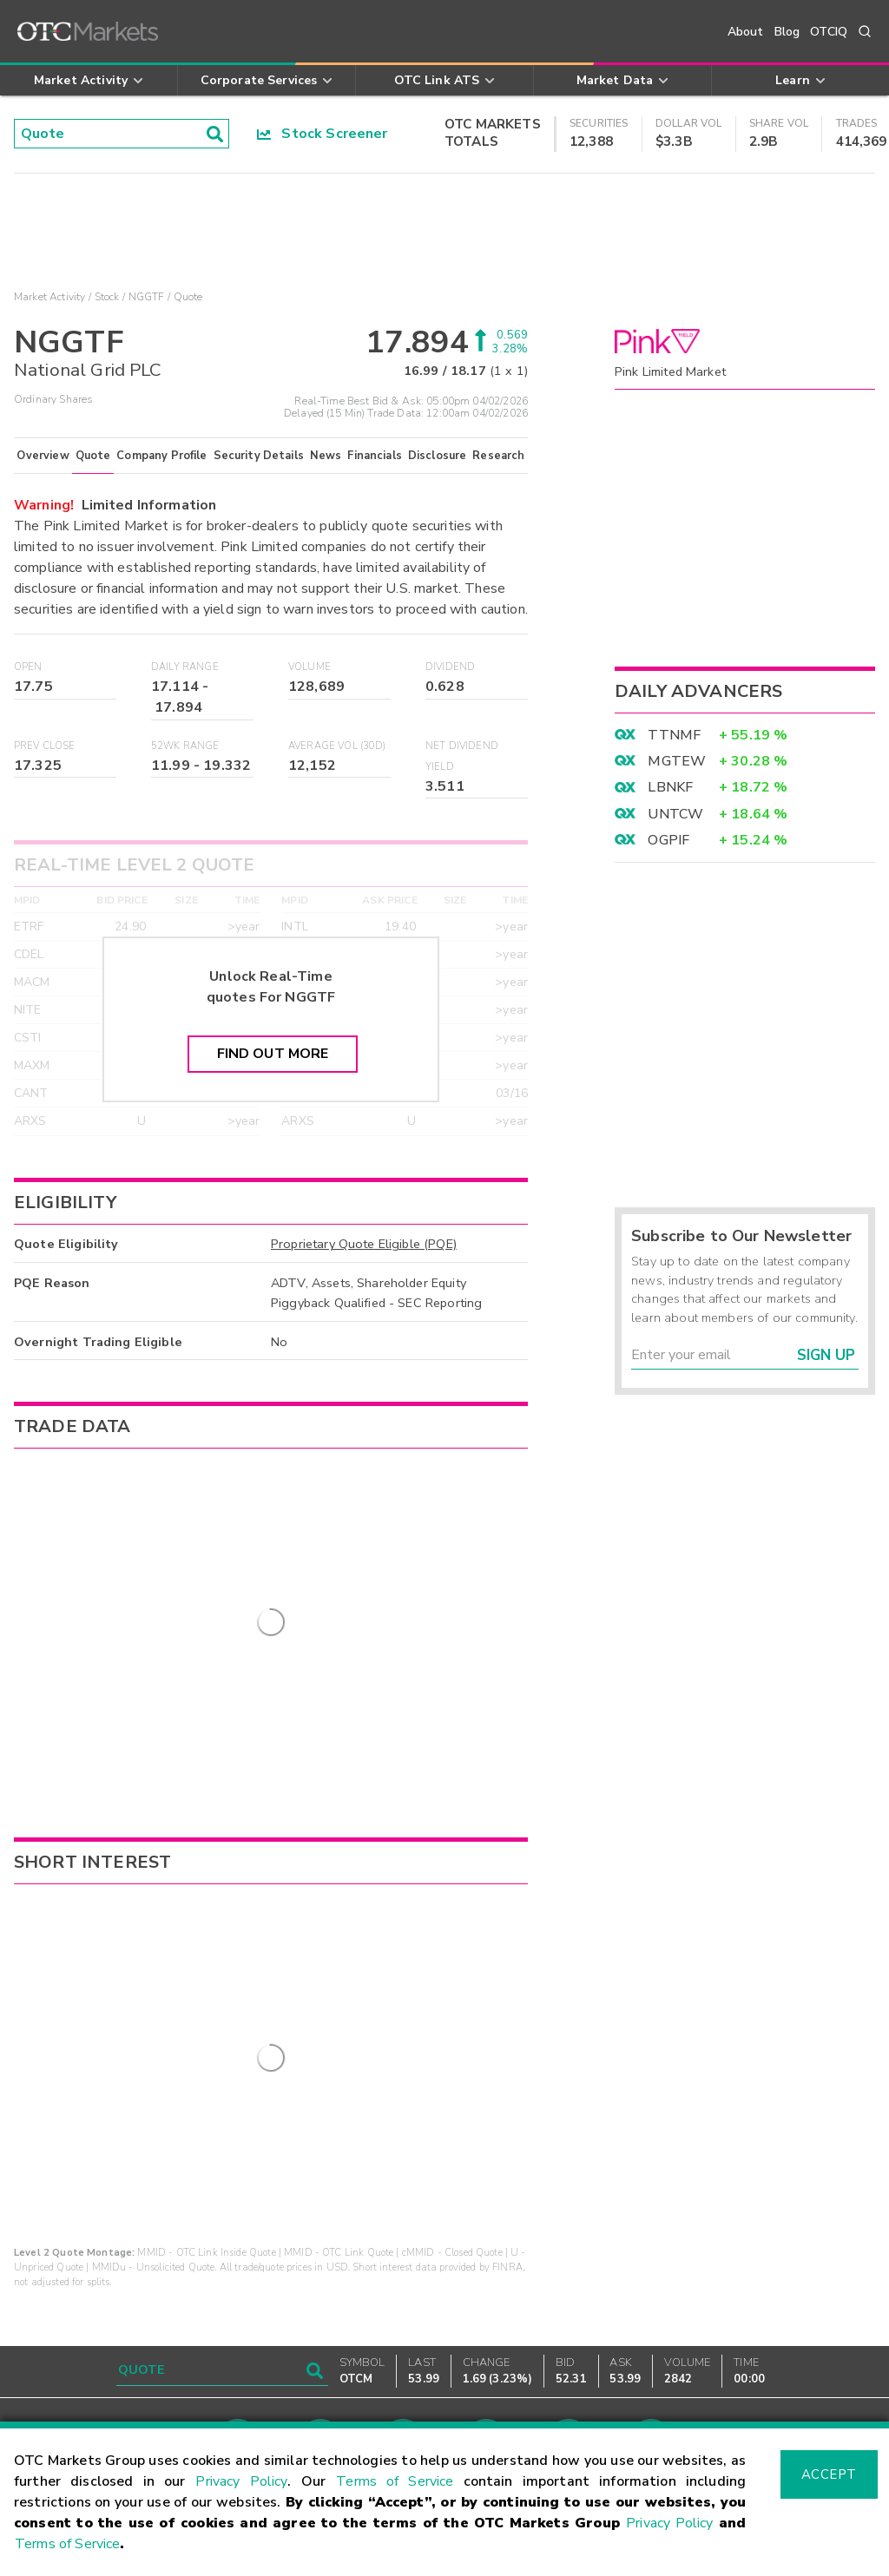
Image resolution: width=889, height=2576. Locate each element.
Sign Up (826, 1355)
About (746, 31)
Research (498, 455)
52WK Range (185, 745)
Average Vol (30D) (337, 745)
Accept (829, 2474)
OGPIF (668, 840)
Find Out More (273, 1053)
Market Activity (49, 297)
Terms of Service (394, 2481)
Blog (787, 31)
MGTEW (677, 761)
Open (28, 667)
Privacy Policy (241, 2481)
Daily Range (185, 667)
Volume (309, 667)
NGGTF (146, 297)
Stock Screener (322, 133)
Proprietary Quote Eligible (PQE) (364, 1243)
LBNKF (670, 787)
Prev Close (45, 745)
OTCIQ (828, 31)
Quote (93, 455)
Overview (42, 455)
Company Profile (161, 455)
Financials (374, 455)
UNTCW (675, 814)
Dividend (450, 667)
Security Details (259, 455)
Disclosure (437, 455)
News (326, 455)
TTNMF (674, 735)
